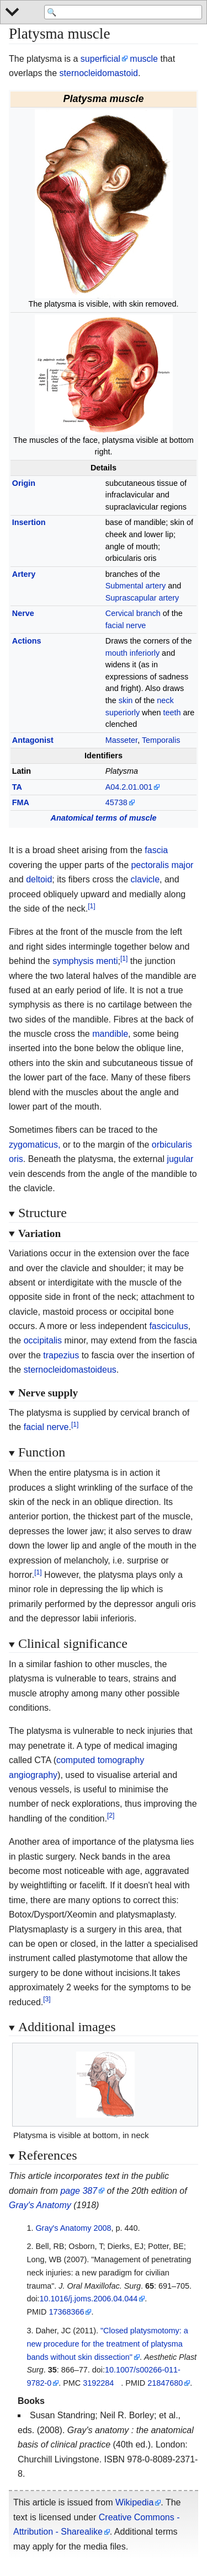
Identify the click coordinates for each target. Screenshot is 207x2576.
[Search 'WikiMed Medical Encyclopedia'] (123, 12)
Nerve (23, 613)
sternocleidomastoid (99, 73)
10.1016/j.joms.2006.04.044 (89, 2298)
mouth (116, 653)
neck (165, 700)
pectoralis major (162, 865)
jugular (180, 1159)
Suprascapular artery (142, 597)
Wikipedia (134, 2502)
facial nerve (125, 625)
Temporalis (161, 740)
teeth (172, 712)
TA (17, 787)
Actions (26, 640)
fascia (156, 850)
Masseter (121, 740)
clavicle (145, 879)
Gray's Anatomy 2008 (73, 2228)
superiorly (122, 712)
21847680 (165, 2383)
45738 (116, 802)
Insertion (29, 522)
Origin (23, 483)
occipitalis (43, 1340)
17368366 (66, 2311)
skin (126, 700)
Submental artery (135, 585)
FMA (20, 802)
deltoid (39, 879)
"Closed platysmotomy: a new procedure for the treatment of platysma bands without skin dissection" (107, 2343)
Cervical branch (133, 613)
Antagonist (33, 740)
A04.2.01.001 (129, 787)
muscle (144, 58)
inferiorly (145, 653)
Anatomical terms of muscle (104, 817)
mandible (110, 1033)
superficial (100, 58)
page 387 (78, 2190)
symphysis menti (85, 961)
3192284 (98, 2383)
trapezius (61, 1355)
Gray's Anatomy (40, 2205)
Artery (23, 574)
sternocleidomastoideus (70, 1369)
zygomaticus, (34, 1144)
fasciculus (168, 1326)
